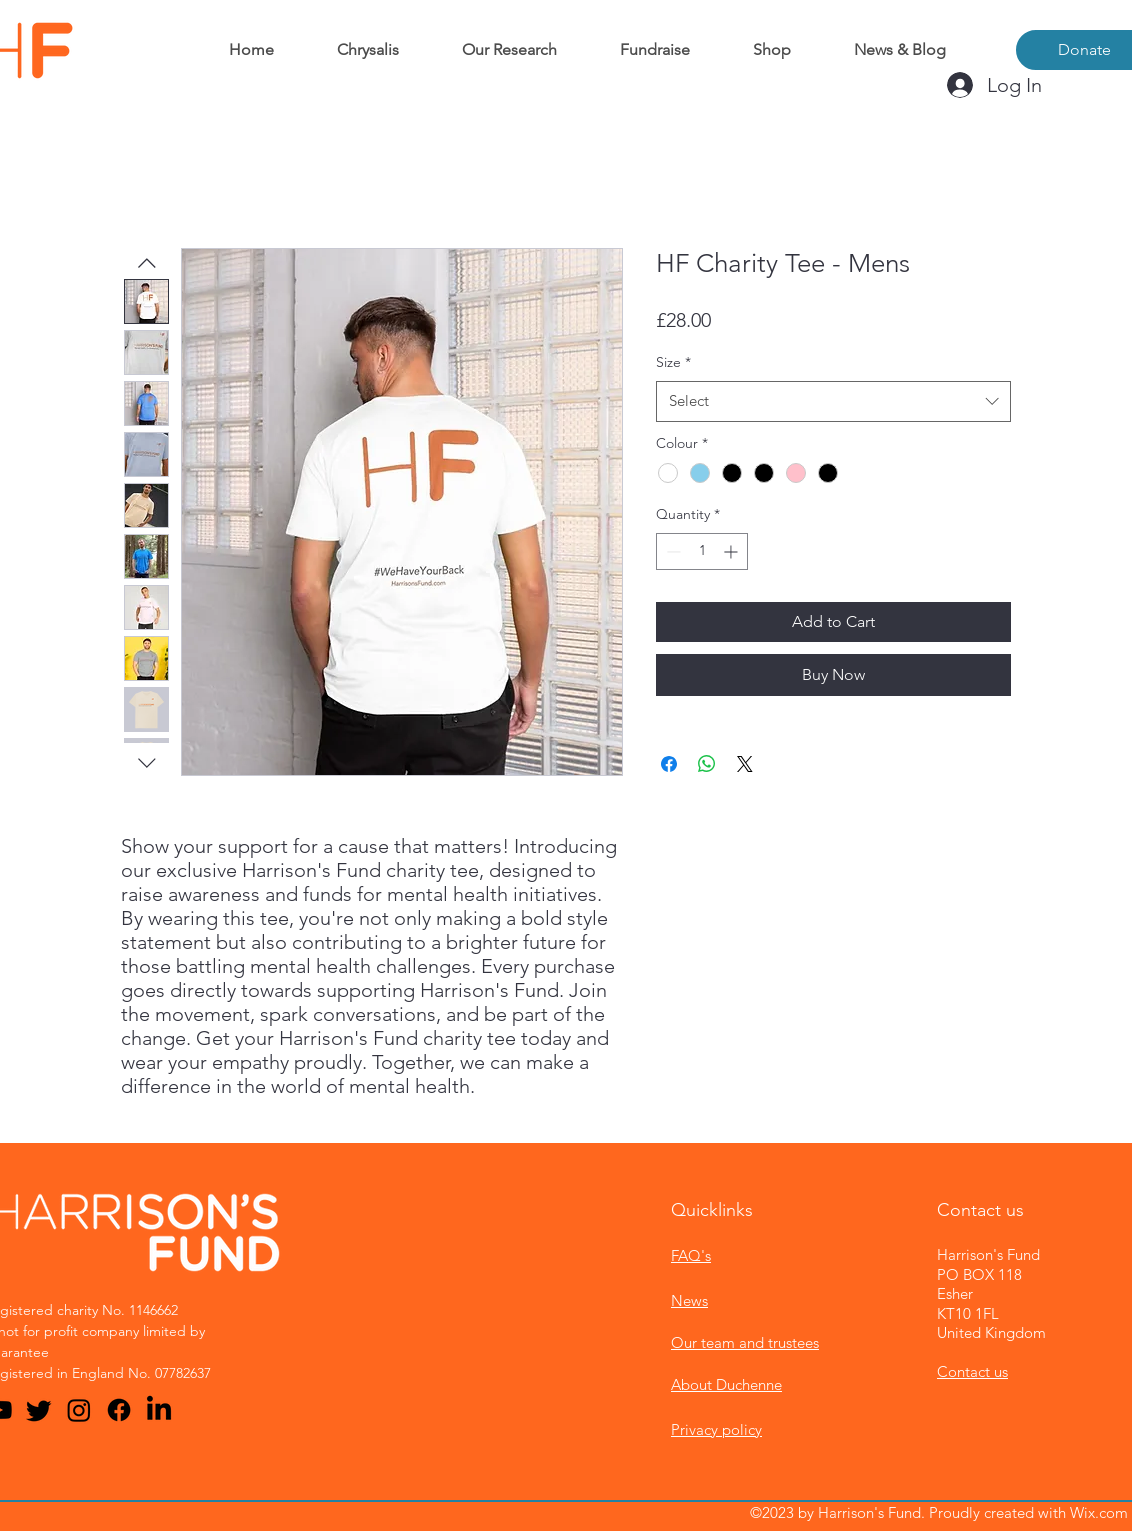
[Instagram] (79, 1410)
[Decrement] (671, 551)
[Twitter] (39, 1410)
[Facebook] (119, 1410)
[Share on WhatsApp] (707, 764)
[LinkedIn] (159, 1410)
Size (673, 362)
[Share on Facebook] (669, 764)
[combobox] (833, 401)
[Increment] (732, 551)
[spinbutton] (702, 551)
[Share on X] (745, 764)
